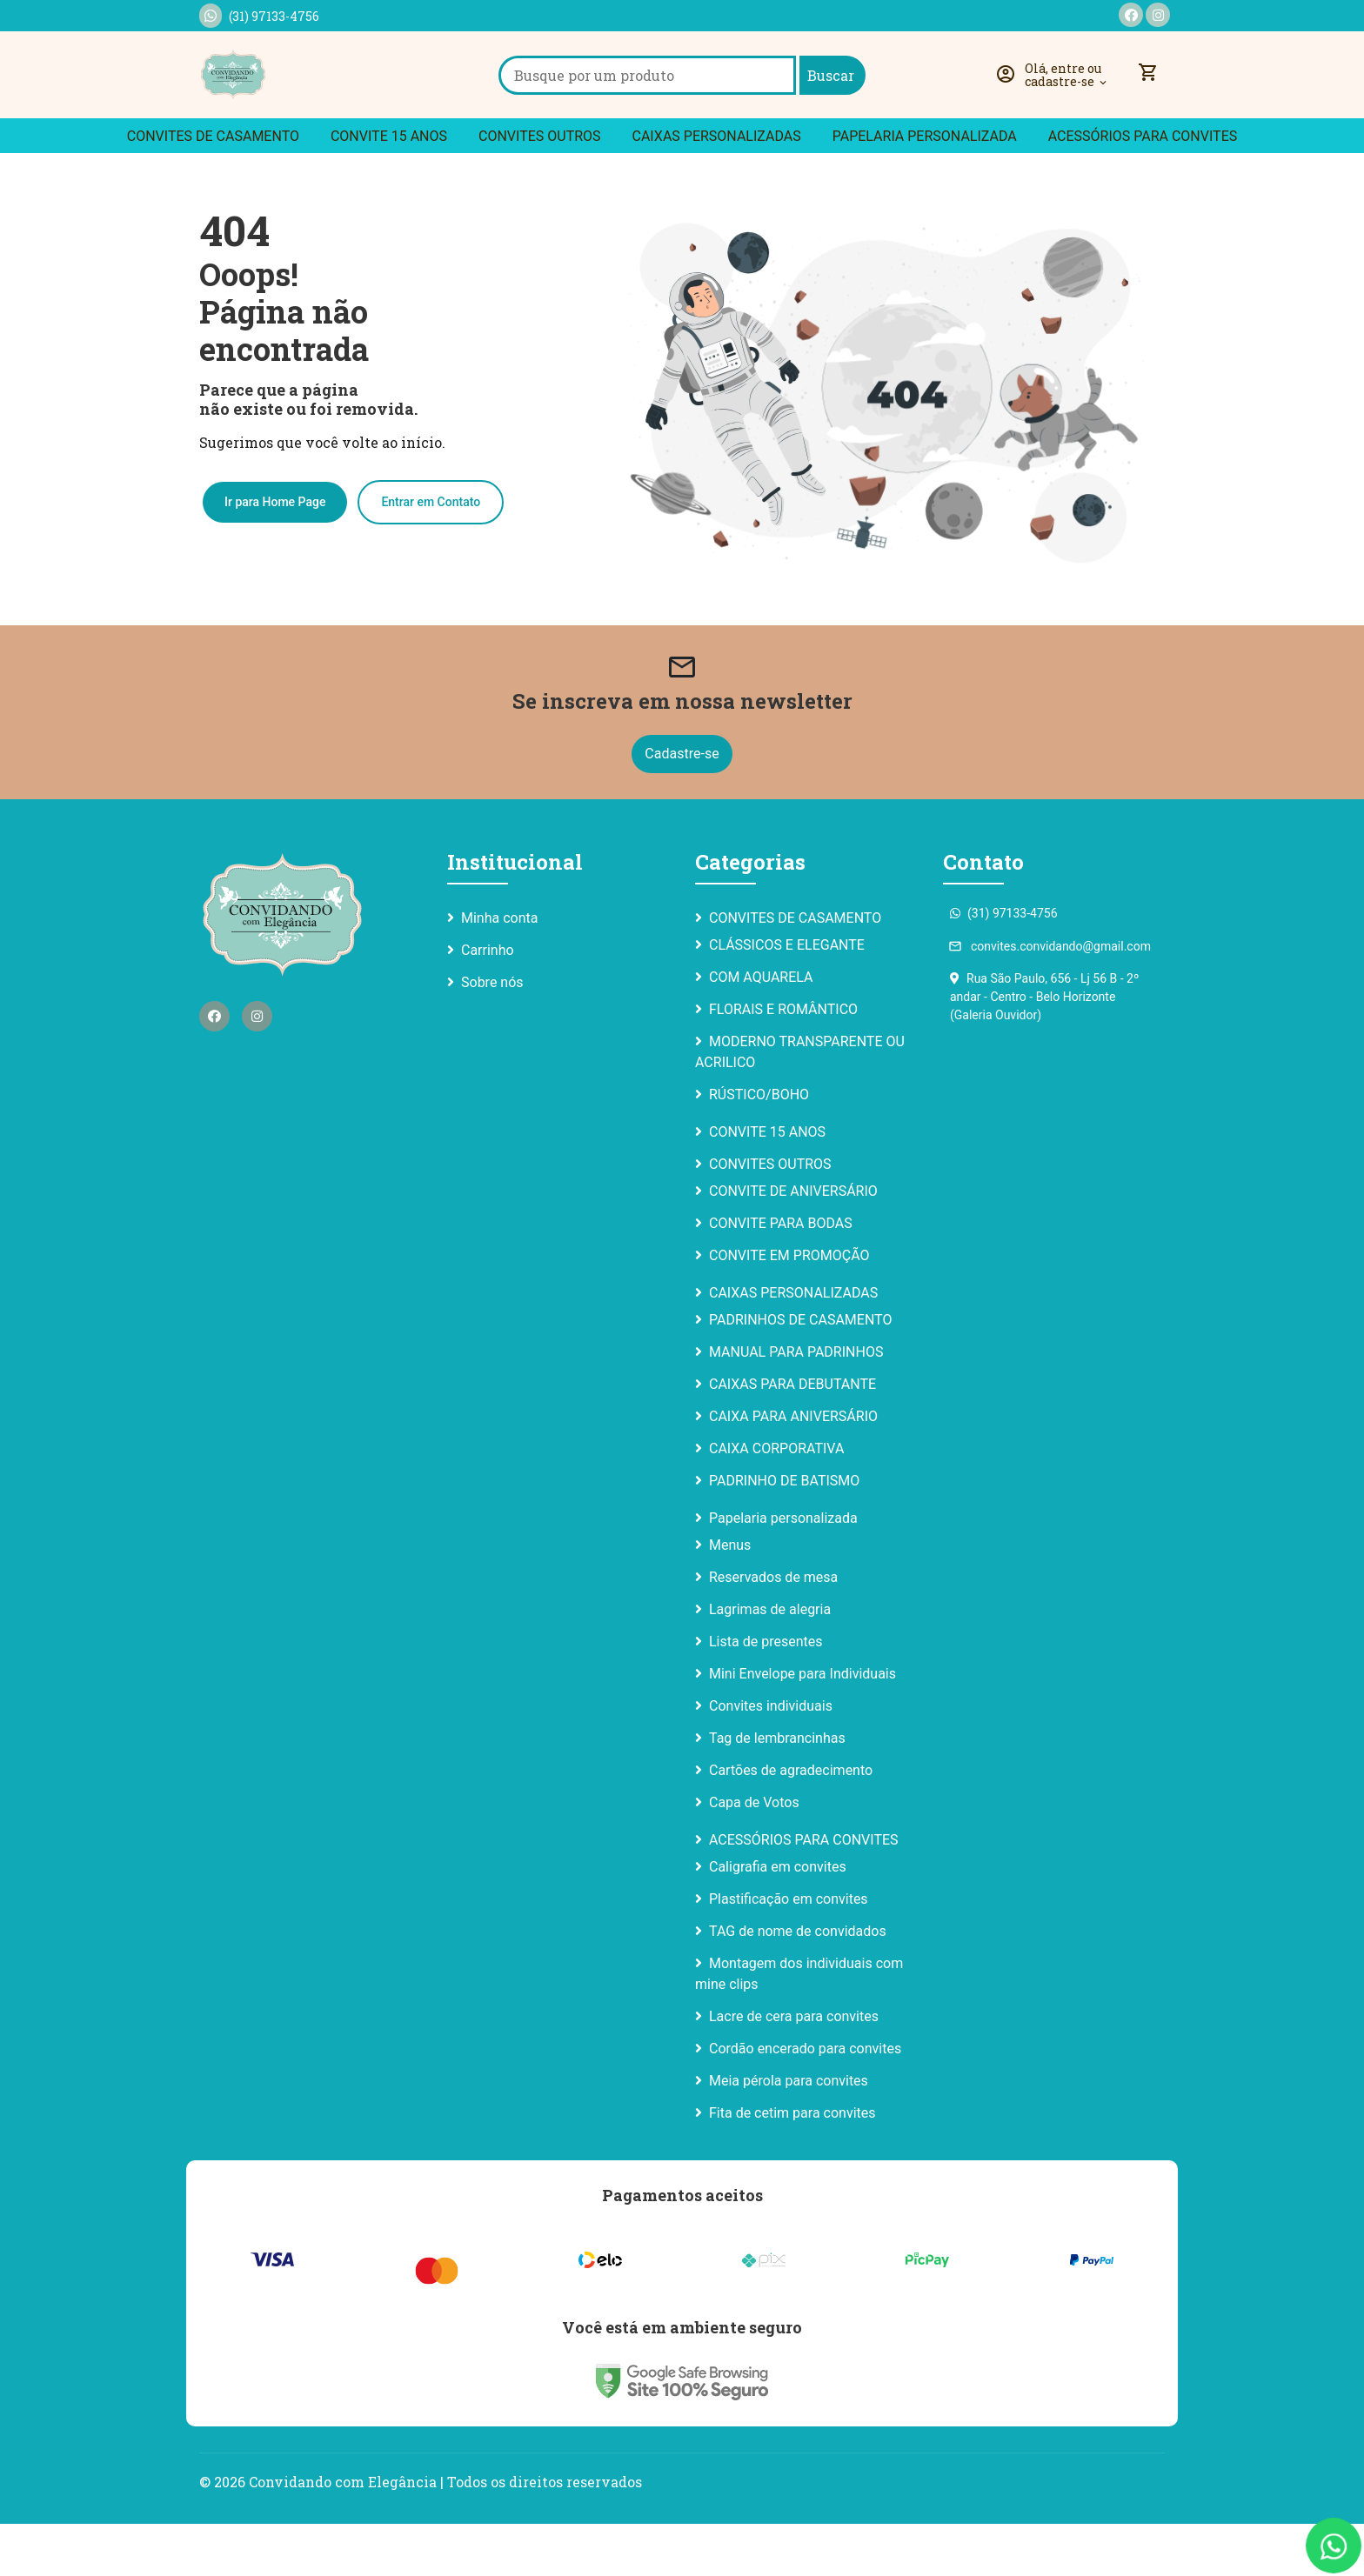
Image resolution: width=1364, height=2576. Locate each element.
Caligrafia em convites (777, 1919)
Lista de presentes (765, 1693)
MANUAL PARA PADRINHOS (796, 1404)
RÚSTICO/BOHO (759, 1146)
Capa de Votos (754, 1854)
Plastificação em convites (788, 1951)
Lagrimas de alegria (770, 1661)
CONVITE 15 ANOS (389, 188)
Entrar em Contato (430, 553)
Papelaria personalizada (924, 188)
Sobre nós (492, 1034)
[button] (1055, 101)
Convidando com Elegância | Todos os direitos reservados (445, 2534)
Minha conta (499, 970)
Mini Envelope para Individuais (802, 1726)
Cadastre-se (682, 805)
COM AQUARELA (761, 1029)
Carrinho (487, 1002)
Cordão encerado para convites (805, 2100)
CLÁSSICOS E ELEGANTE (787, 997)
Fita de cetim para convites (792, 2165)
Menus (730, 1597)
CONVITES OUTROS (539, 188)
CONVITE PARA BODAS (780, 1275)
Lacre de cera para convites (794, 2068)
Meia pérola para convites (788, 2133)
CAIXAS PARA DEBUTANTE (792, 1436)
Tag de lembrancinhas (777, 1790)
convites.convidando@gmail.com (1050, 998)
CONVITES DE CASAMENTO (213, 188)
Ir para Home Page (274, 553)
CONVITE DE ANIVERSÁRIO (793, 1243)
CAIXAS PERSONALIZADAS (716, 188)
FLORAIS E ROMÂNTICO (783, 1061)
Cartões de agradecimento (791, 1822)
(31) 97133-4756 (259, 15)
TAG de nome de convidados (797, 1983)
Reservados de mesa (773, 1629)
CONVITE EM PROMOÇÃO (789, 1307)
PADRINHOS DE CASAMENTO (800, 1372)
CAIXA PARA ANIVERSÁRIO (793, 1468)
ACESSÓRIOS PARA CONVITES (1143, 188)
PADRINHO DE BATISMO (784, 1533)
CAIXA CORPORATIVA (776, 1500)
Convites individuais (770, 1758)
